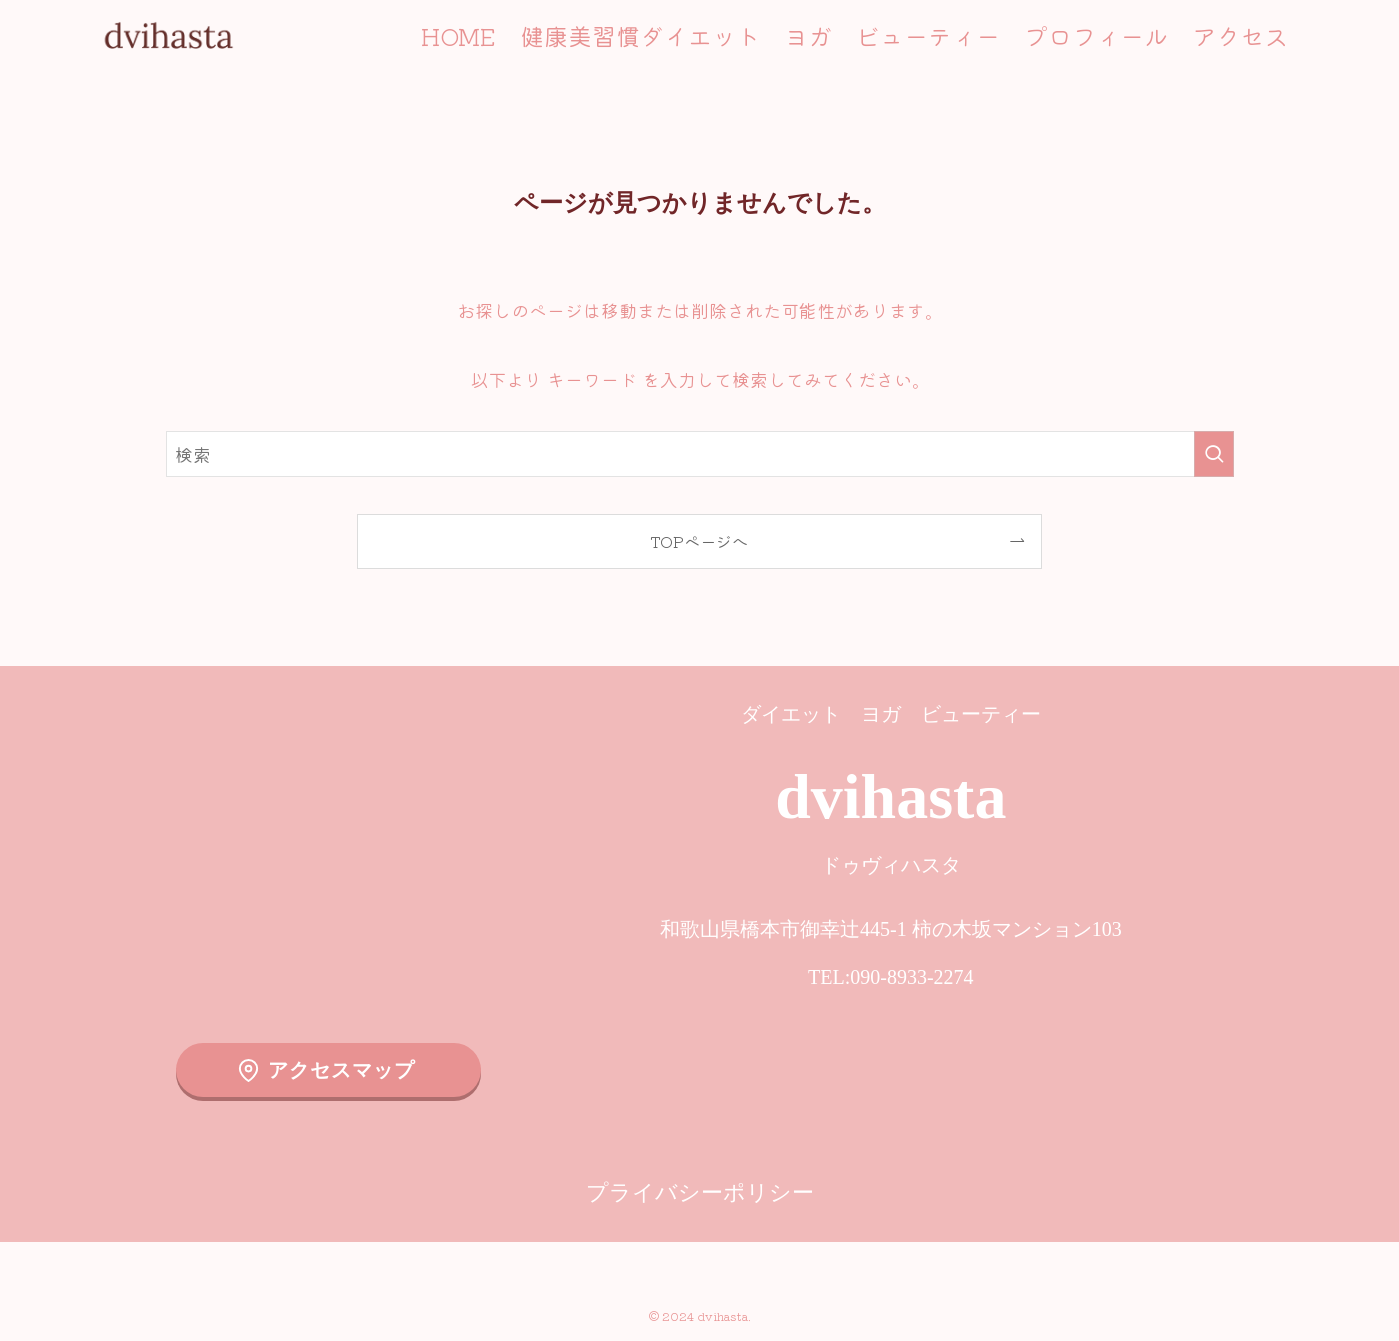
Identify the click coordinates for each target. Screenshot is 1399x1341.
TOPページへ (699, 541)
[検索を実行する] (1214, 454)
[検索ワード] (700, 454)
